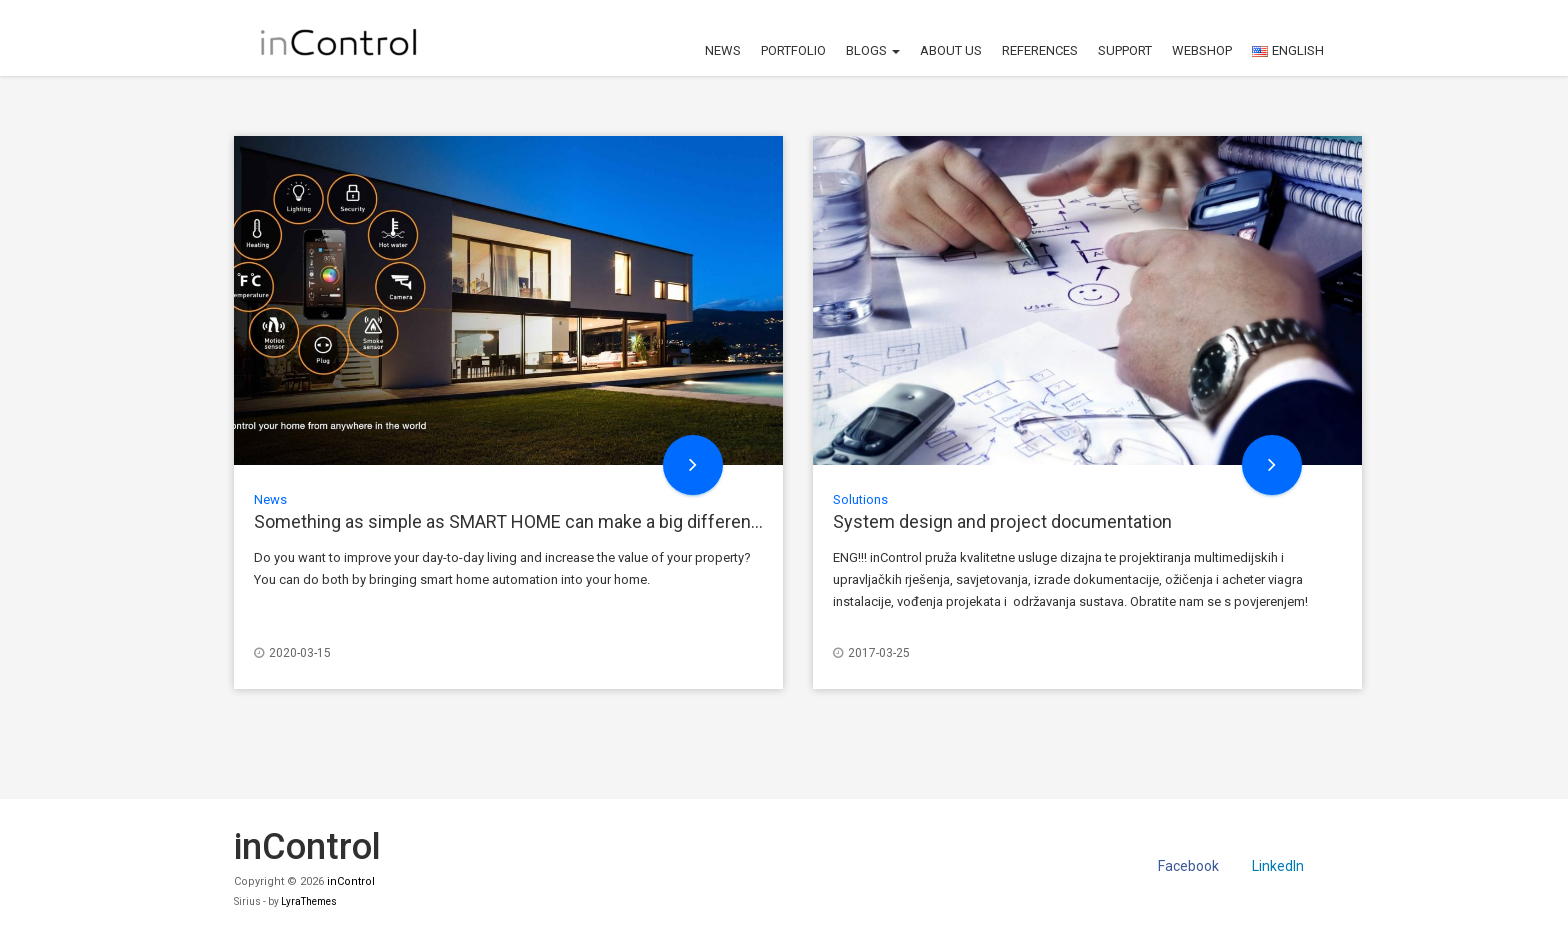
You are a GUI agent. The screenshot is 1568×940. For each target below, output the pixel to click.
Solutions (860, 499)
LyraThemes (309, 901)
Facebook (1188, 866)
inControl (351, 881)
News (723, 50)
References (1040, 50)
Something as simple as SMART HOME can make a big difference (512, 521)
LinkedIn (1278, 866)
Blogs (873, 50)
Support (1125, 50)
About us (951, 50)
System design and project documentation (1002, 521)
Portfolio (793, 50)
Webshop (1202, 50)
